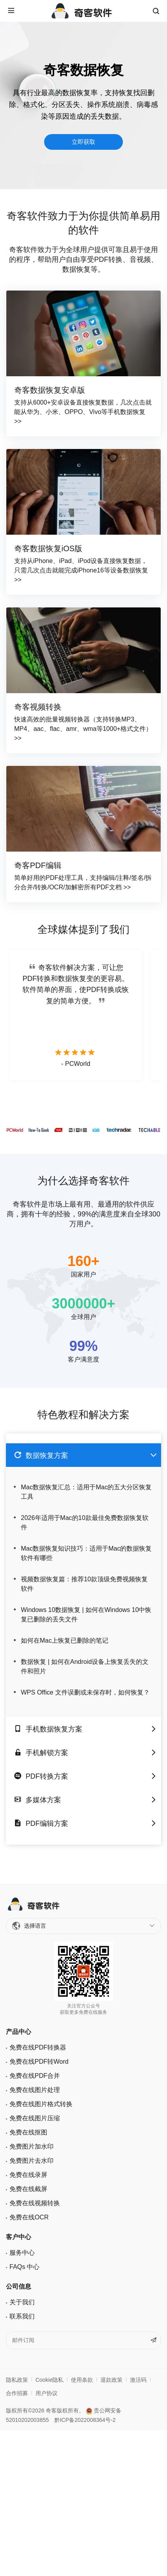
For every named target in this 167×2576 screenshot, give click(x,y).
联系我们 (22, 2316)
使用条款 (82, 2380)
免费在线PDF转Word (39, 2061)
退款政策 (111, 2380)
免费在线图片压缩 (34, 2118)
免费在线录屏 (28, 2174)
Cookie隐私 (49, 2380)
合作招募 (17, 2393)
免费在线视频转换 (34, 2203)
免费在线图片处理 (34, 2090)
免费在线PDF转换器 (37, 2047)
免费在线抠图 (28, 2132)
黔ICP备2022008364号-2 (85, 2420)
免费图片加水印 (31, 2146)
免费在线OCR (29, 2217)
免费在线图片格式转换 (40, 2104)
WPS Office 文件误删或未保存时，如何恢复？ (85, 1692)
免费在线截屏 (28, 2189)
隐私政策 (17, 2380)
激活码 (138, 2380)
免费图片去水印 (31, 2160)
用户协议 (46, 2393)
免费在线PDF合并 (34, 2075)
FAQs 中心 (24, 2266)
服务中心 (22, 2252)
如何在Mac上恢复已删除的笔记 (64, 1640)
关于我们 (22, 2302)
